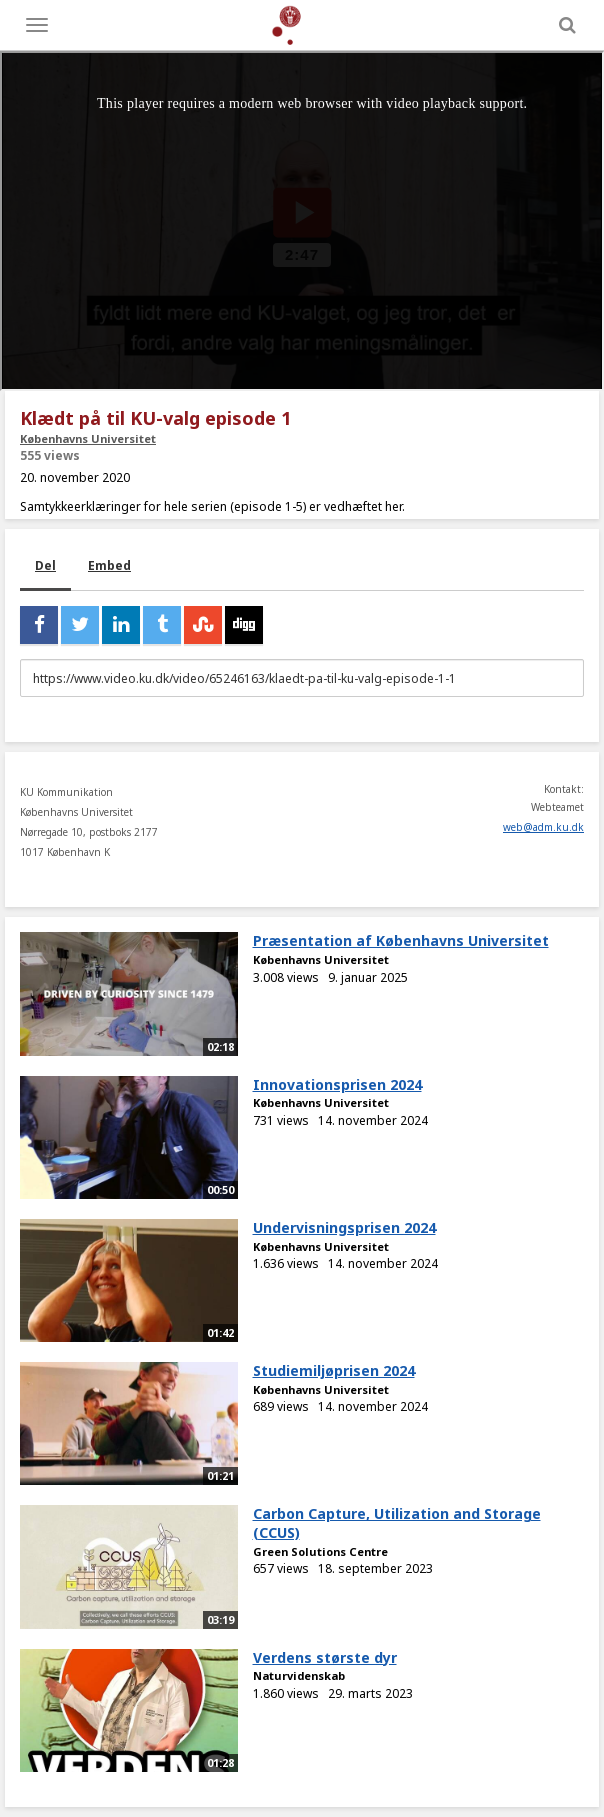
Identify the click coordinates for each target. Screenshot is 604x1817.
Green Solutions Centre (320, 1551)
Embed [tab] (109, 565)
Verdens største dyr (325, 1657)
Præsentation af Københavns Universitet (401, 940)
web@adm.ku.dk (543, 827)
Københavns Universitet (88, 438)
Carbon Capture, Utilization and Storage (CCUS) (397, 1523)
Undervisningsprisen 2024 (344, 1227)
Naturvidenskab (299, 1675)
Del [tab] (45, 565)
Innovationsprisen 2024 (337, 1084)
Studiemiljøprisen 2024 (334, 1370)
